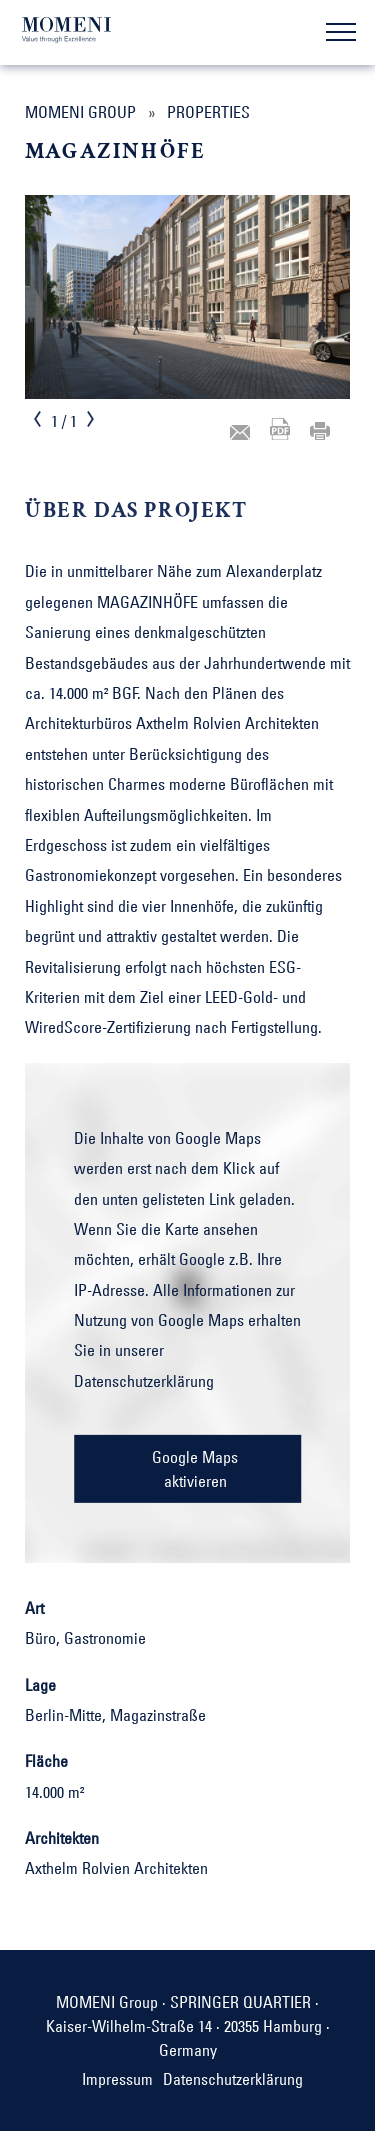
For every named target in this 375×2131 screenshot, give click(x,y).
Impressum (117, 2079)
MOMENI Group (80, 112)
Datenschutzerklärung (144, 1381)
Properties (208, 112)
